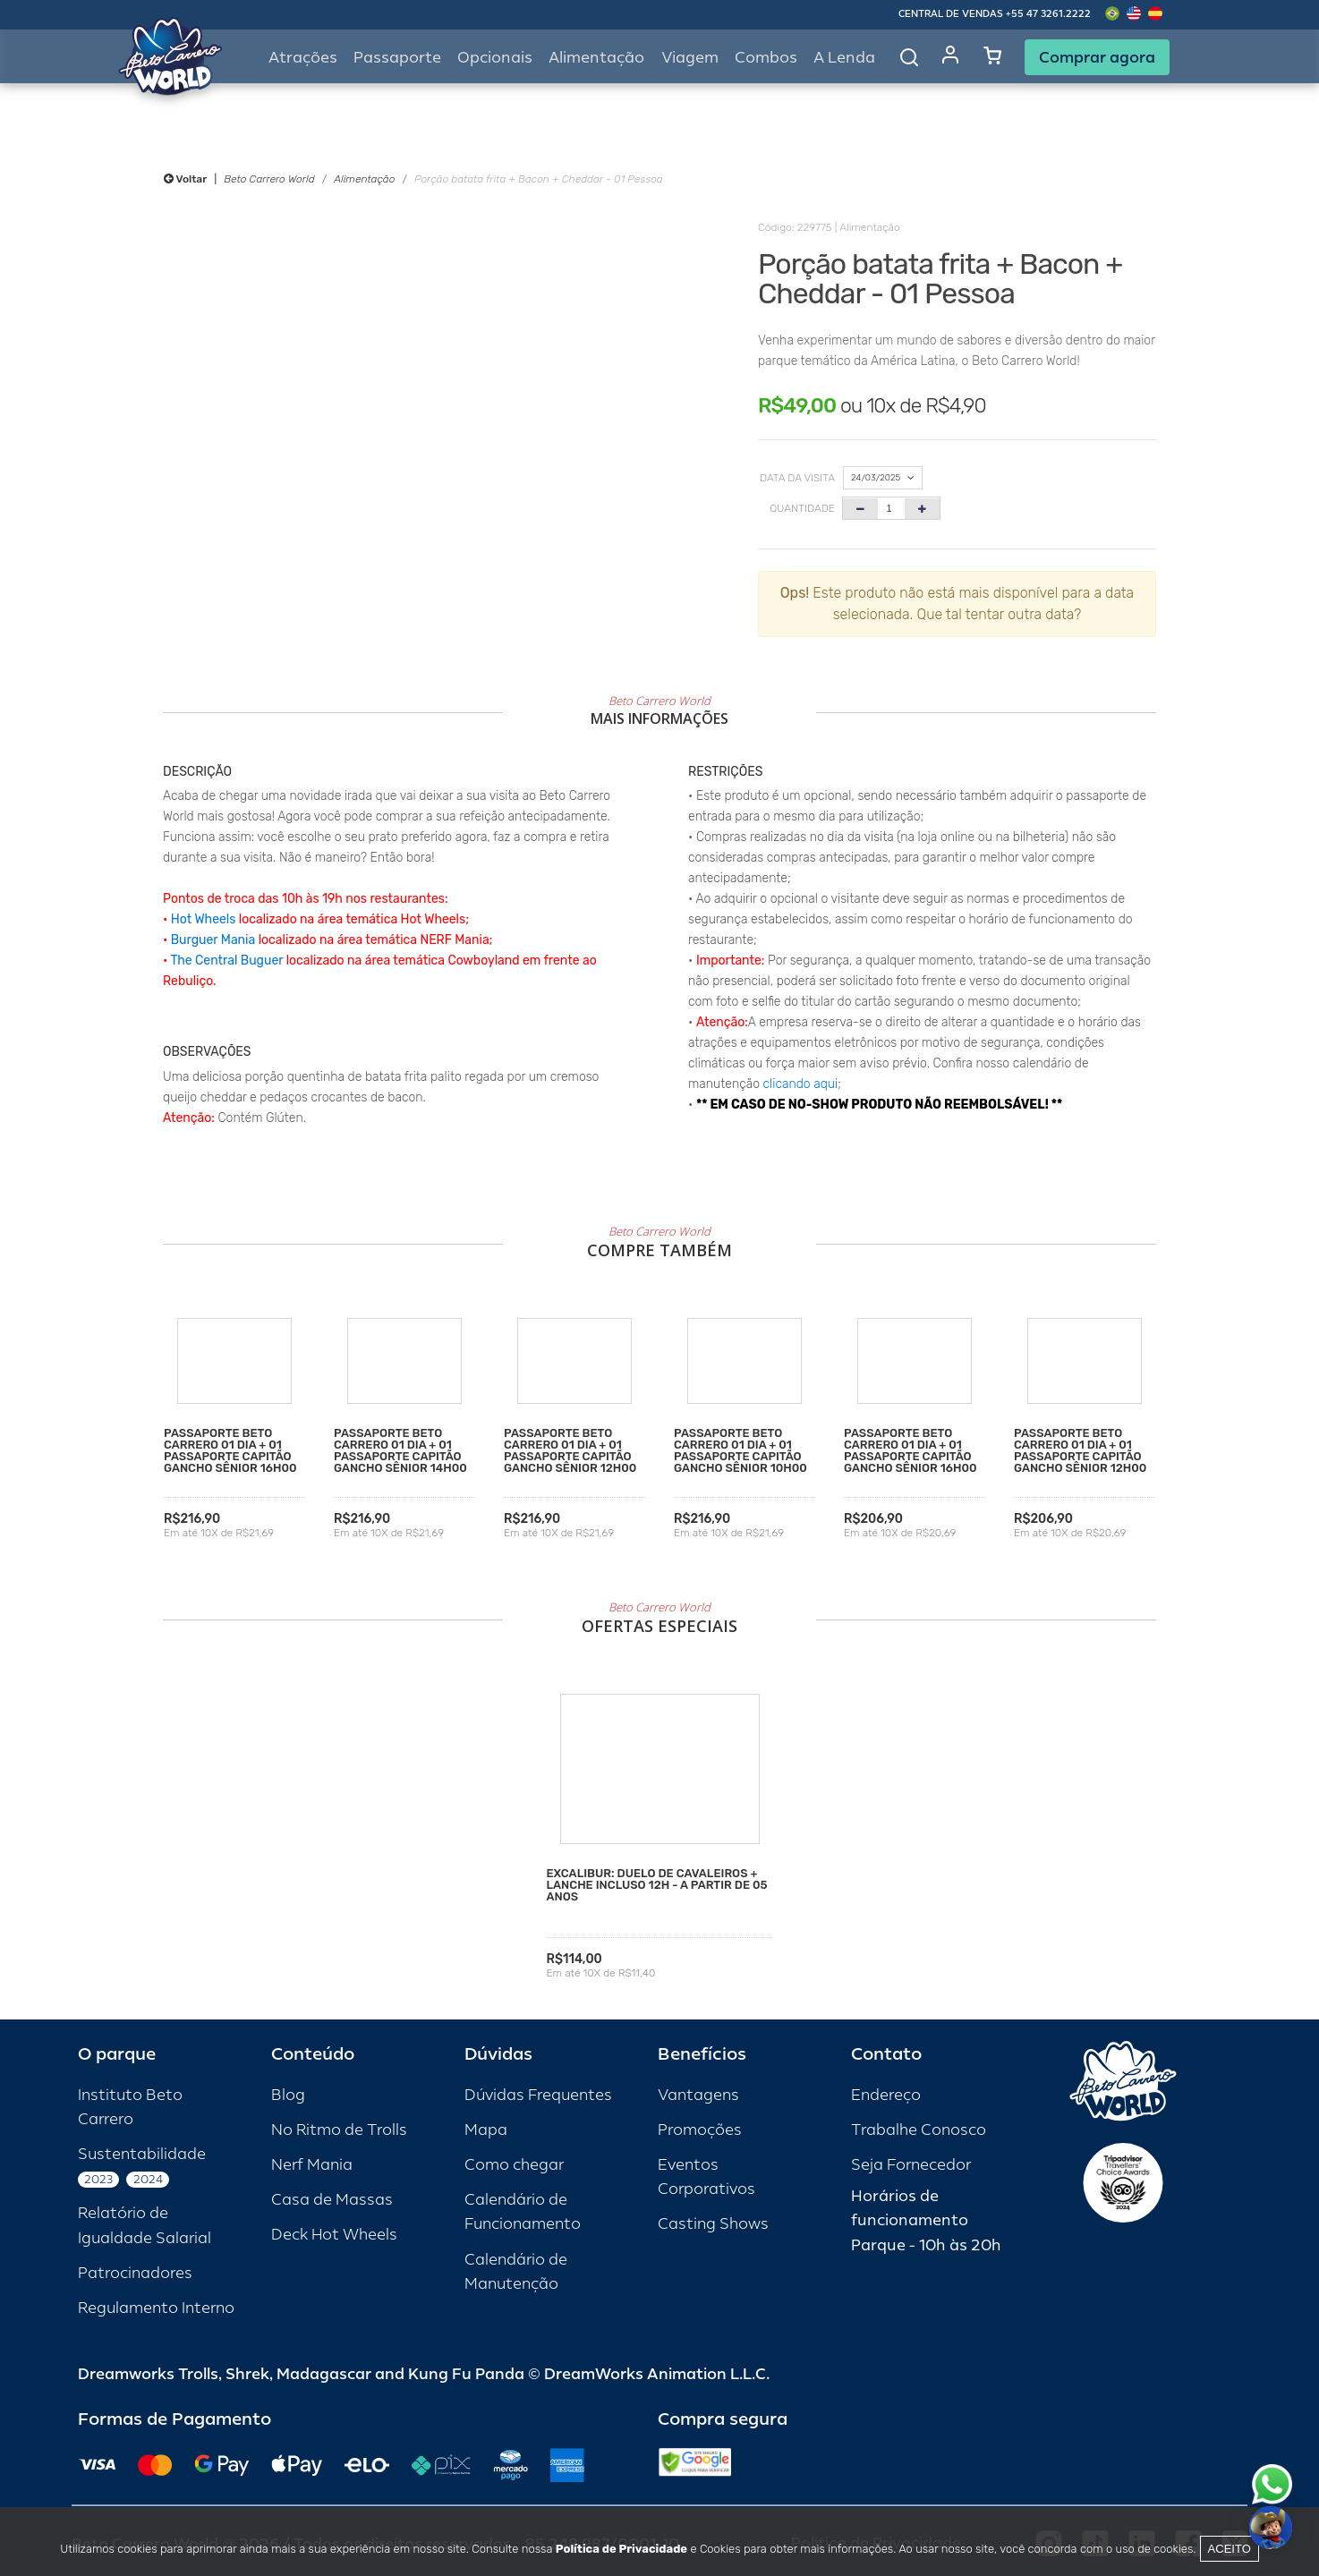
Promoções (700, 2129)
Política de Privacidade (621, 2548)
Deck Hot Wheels (334, 2234)
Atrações (302, 57)
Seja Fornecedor (911, 2164)
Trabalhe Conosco (918, 2129)
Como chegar (514, 2164)
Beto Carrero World (269, 179)
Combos (766, 57)
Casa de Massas (332, 2199)
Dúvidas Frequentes (538, 2095)
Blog (288, 2095)
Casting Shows (713, 2223)
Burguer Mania (213, 940)
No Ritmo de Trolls (339, 2129)
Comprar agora (1097, 57)
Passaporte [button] (397, 57)
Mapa (485, 2129)
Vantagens (698, 2095)
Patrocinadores (135, 2273)
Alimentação (596, 57)
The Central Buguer (226, 960)
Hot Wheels (203, 919)
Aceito (1229, 2548)
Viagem (690, 57)
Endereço (886, 2095)
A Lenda (844, 57)
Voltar (185, 179)
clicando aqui (800, 1084)
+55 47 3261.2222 (1048, 14)
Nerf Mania (312, 2164)
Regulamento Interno (156, 2308)
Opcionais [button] (494, 57)
